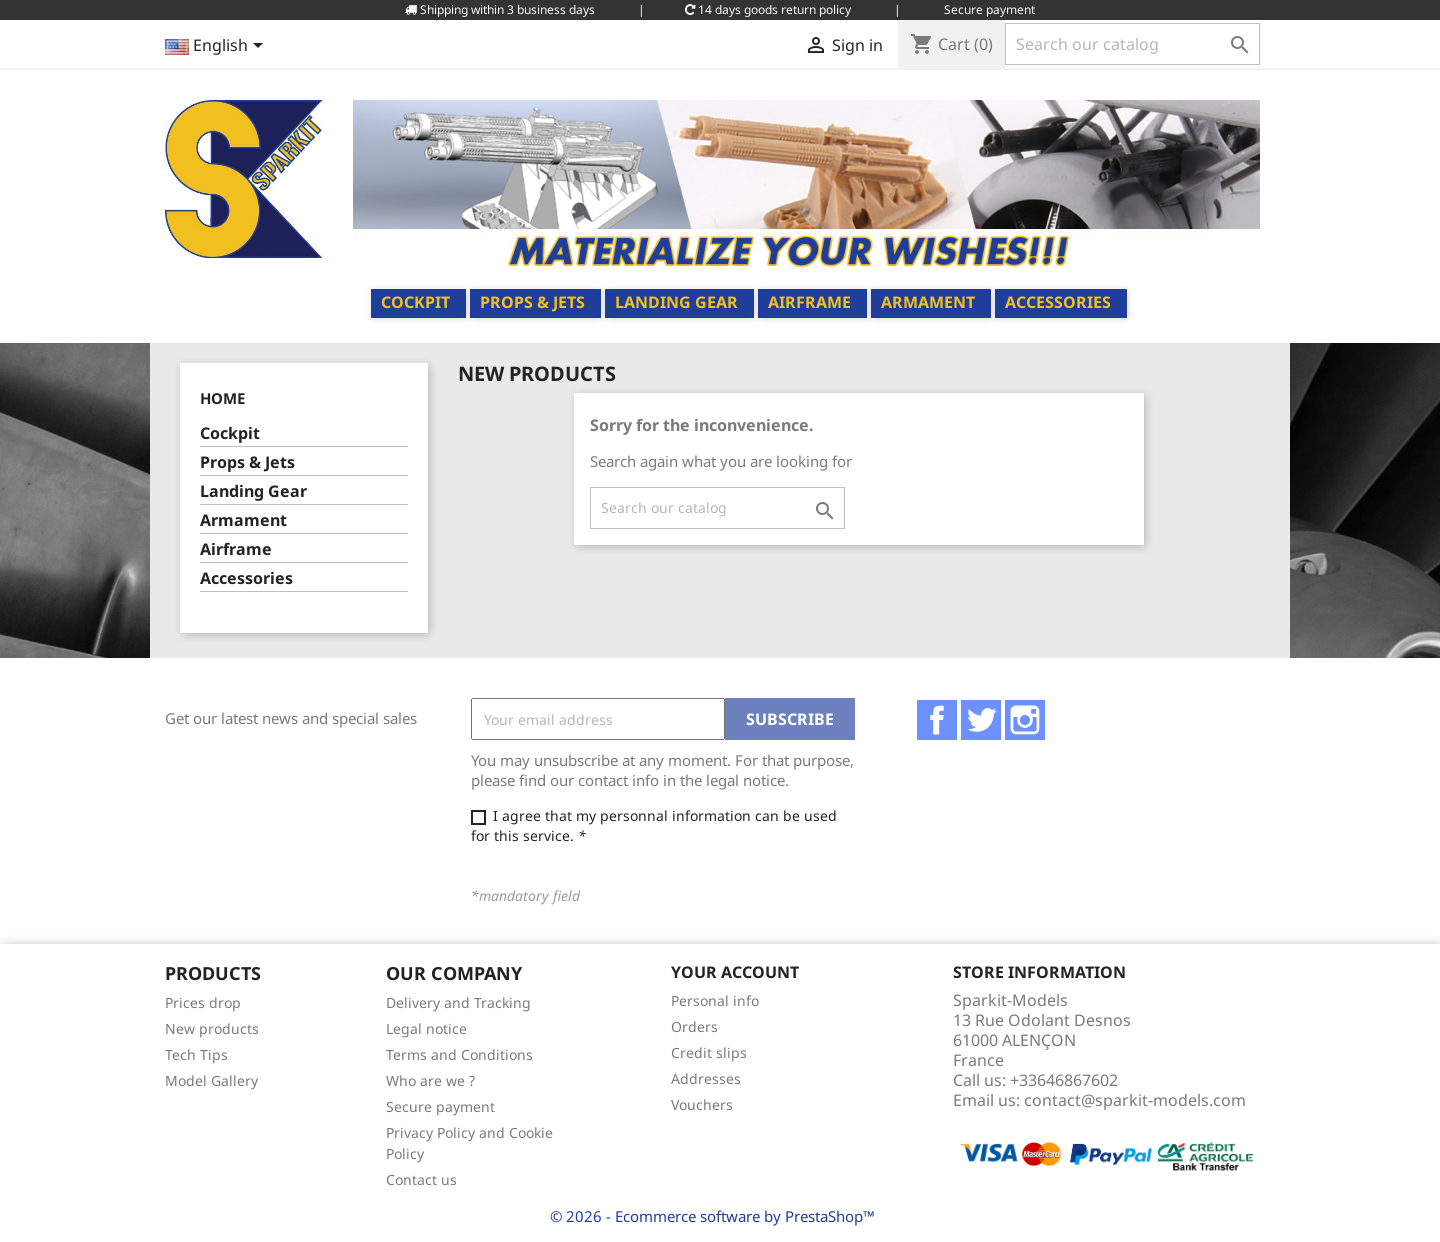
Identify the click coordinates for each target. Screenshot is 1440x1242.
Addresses (706, 1078)
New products (212, 1028)
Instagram (1025, 720)
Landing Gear (676, 302)
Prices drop (203, 1002)
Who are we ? (430, 1080)
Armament (928, 302)
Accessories (1058, 302)
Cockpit (415, 302)
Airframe (809, 302)
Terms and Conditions (459, 1054)
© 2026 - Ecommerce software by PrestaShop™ (712, 1216)
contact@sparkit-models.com (1135, 1100)
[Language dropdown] (217, 47)
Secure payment (440, 1106)
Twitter (981, 720)
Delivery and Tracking (458, 1002)
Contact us (421, 1179)
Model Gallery (211, 1080)
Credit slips (709, 1052)
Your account (735, 972)
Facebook (937, 720)
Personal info (715, 1000)
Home (222, 398)
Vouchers (702, 1104)
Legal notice (426, 1028)
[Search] (1132, 44)
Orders (694, 1026)
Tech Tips (196, 1054)
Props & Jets (532, 302)
